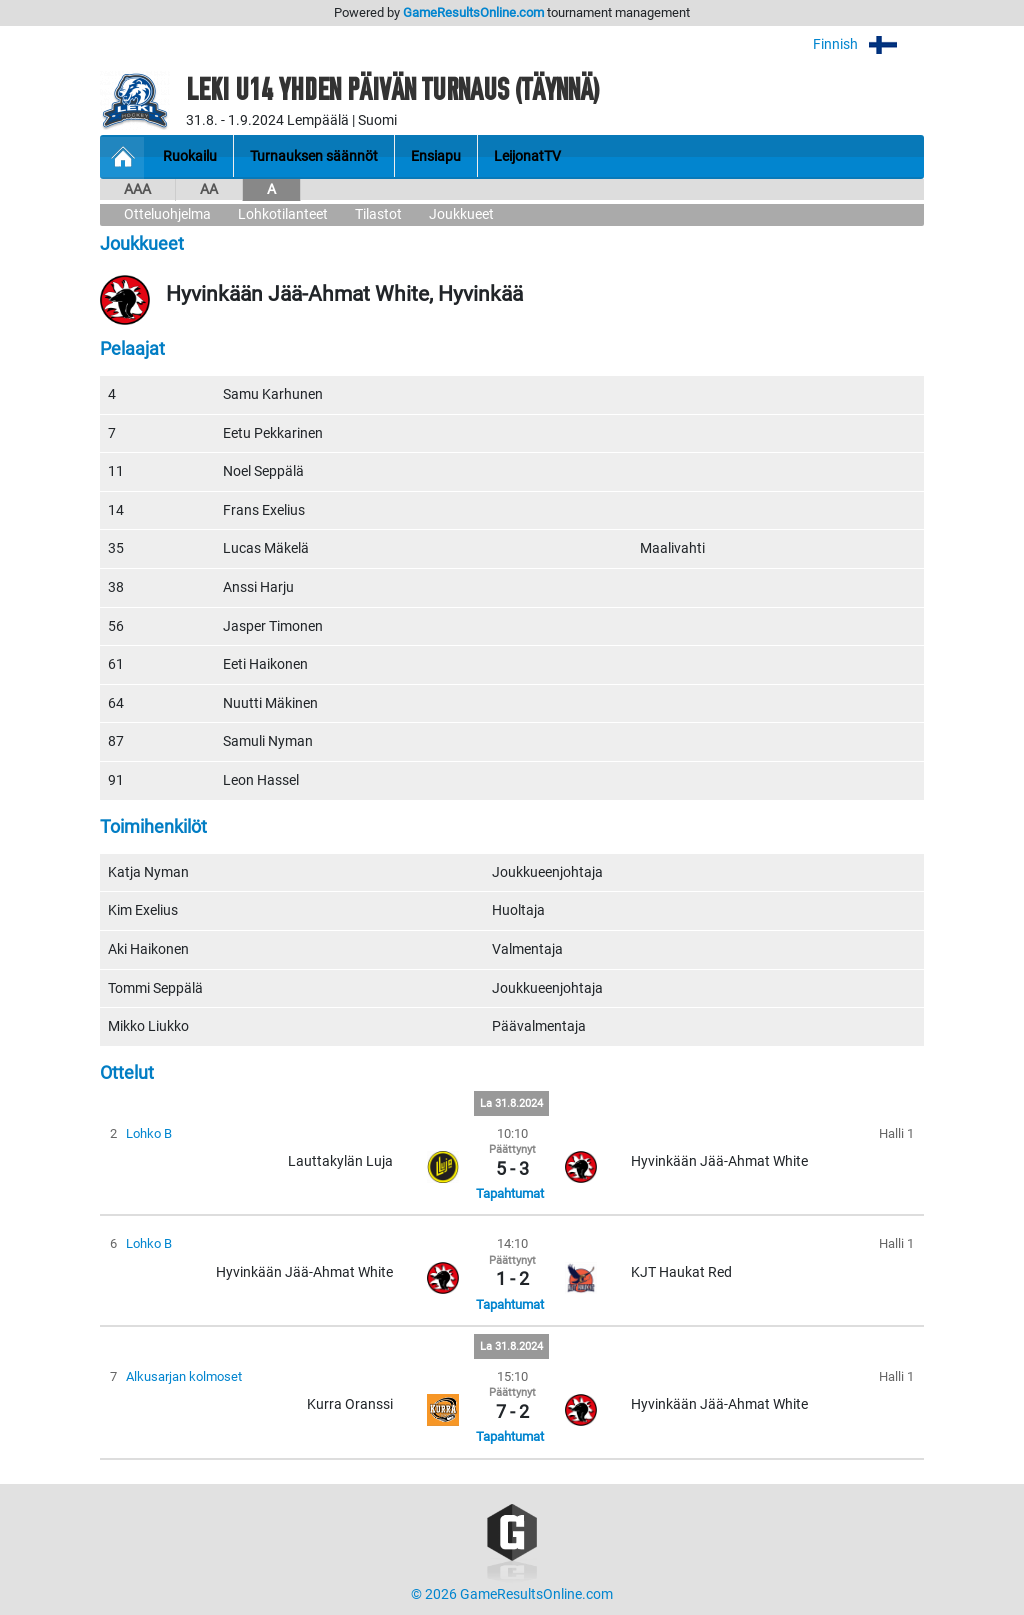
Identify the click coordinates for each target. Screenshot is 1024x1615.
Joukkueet (461, 214)
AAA (137, 189)
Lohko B (149, 1133)
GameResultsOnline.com (473, 12)
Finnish (868, 44)
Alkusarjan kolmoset (184, 1376)
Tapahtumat (510, 1193)
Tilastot (378, 214)
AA (209, 189)
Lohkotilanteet (283, 214)
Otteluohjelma (167, 214)
